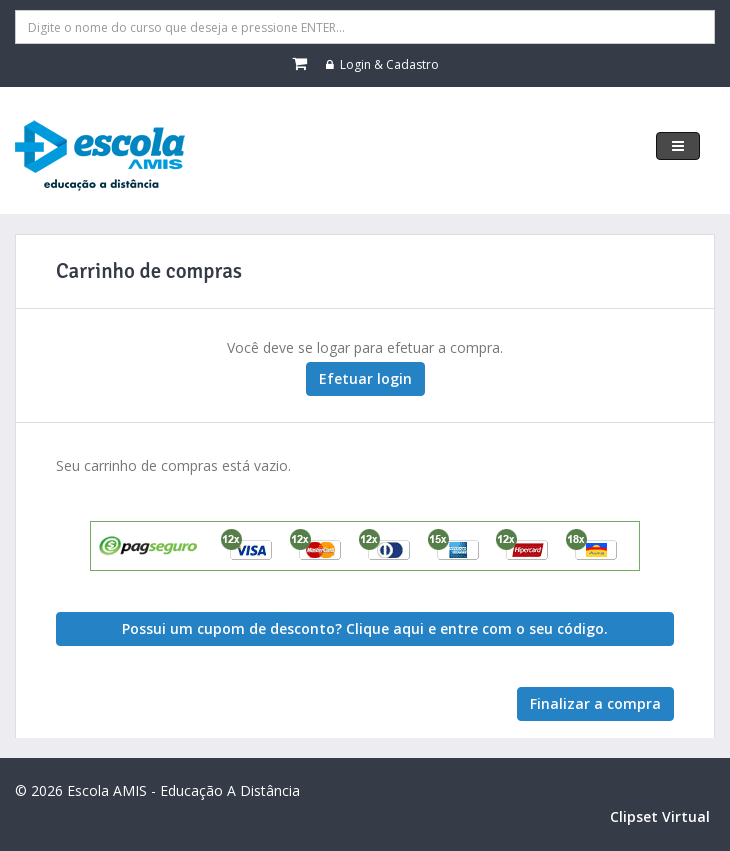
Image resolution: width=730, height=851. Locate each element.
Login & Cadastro (382, 64)
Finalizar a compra (595, 703)
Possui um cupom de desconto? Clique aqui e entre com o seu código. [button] (365, 628)
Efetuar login (365, 378)
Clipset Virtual (660, 816)
